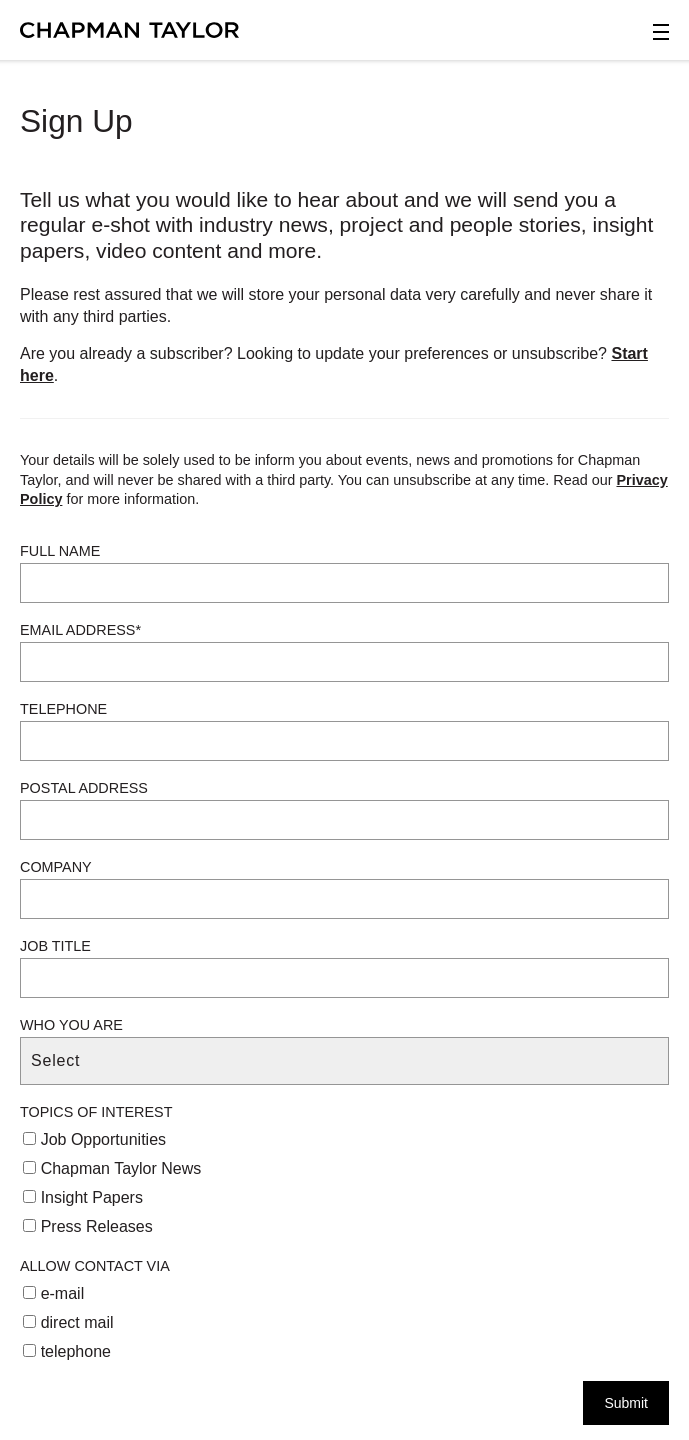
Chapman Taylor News (112, 1168)
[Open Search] (578, 35)
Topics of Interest (96, 1112)
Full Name (60, 551)
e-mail (53, 1293)
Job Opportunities (94, 1139)
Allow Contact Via (95, 1266)
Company (56, 867)
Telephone (63, 709)
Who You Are (71, 1025)
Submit (626, 1403)
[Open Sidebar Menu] (661, 32)
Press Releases (88, 1226)
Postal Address (84, 788)
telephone (67, 1351)
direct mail (68, 1322)
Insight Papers (83, 1197)
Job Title (55, 946)
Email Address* (80, 630)
